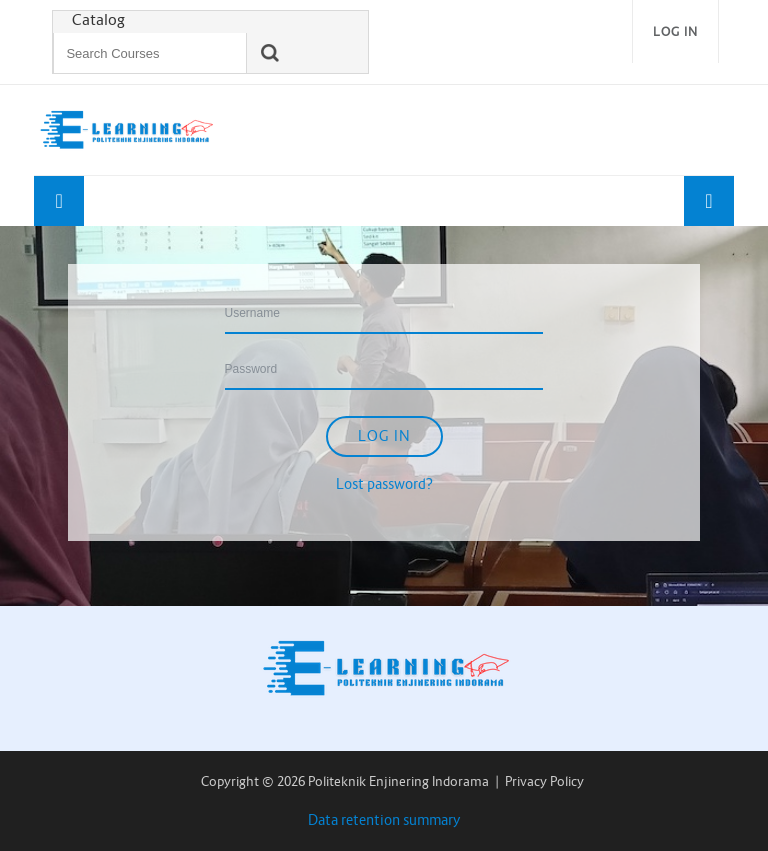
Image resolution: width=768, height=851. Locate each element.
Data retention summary (384, 820)
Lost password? (384, 484)
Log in (675, 31)
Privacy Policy (544, 781)
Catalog (98, 20)
